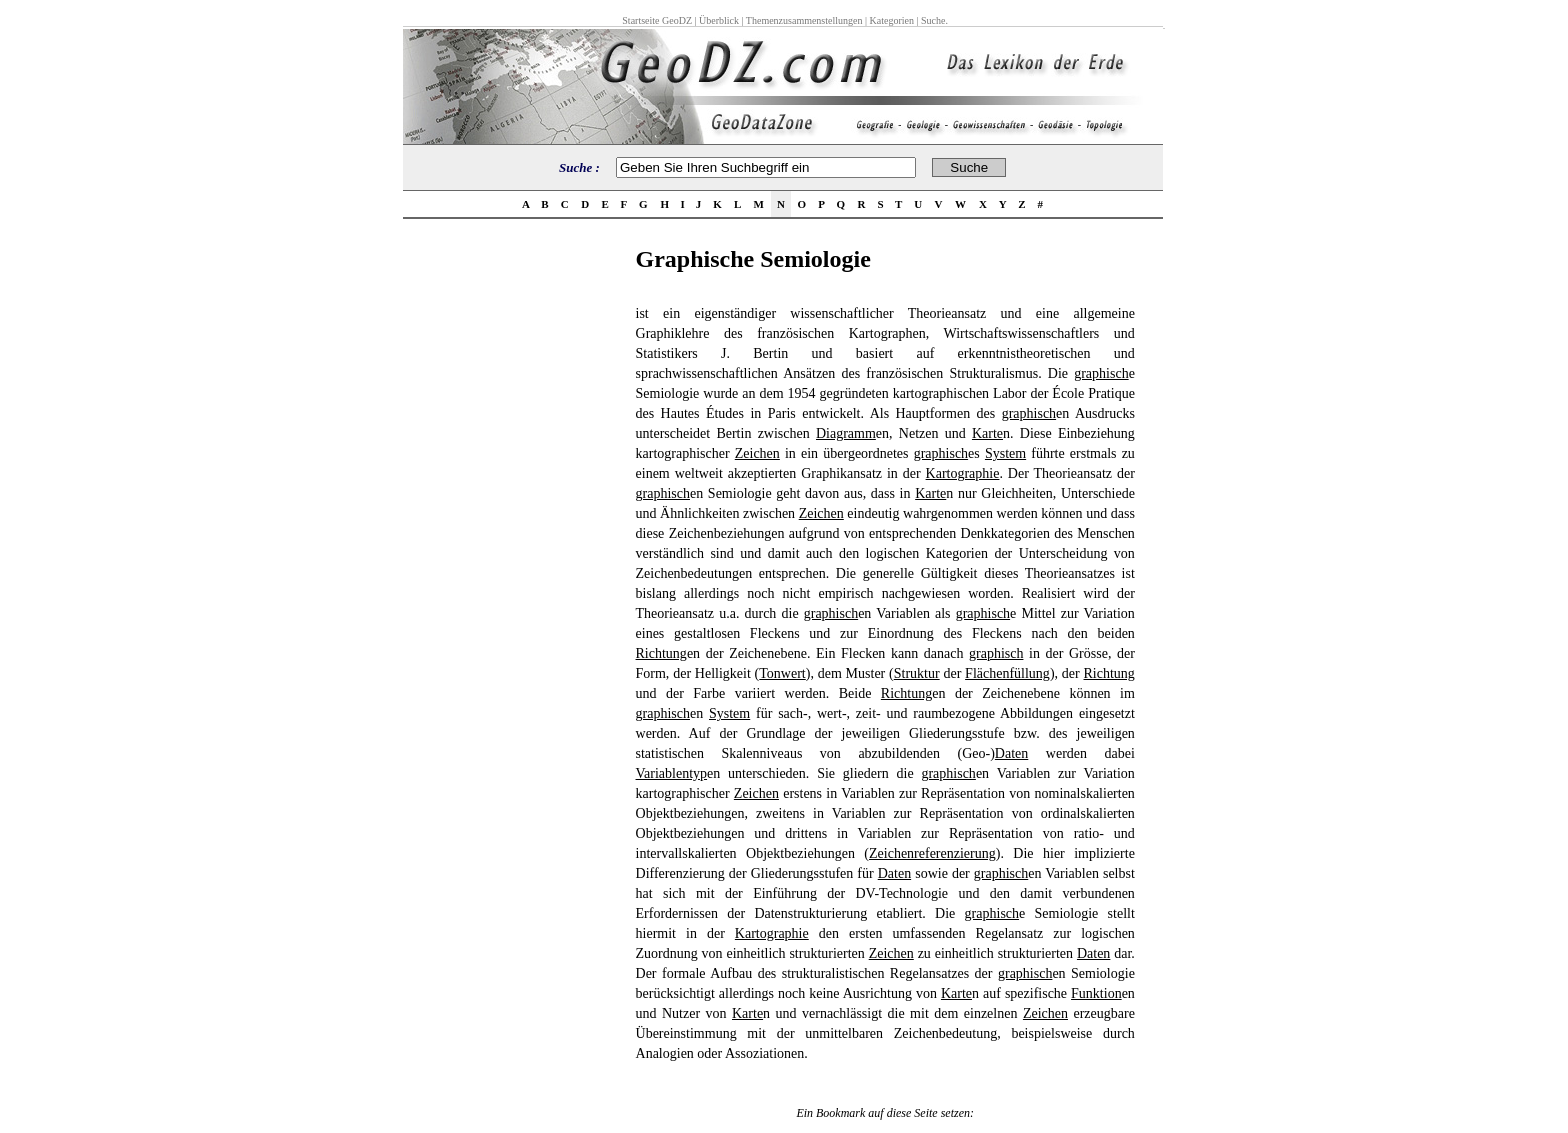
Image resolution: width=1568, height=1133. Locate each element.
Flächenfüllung (1007, 673)
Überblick (719, 20)
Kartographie (963, 473)
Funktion (1096, 993)
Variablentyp (672, 773)
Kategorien (892, 20)
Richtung (661, 653)
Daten (1011, 753)
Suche (933, 20)
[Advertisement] (513, 546)
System (1005, 453)
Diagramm (846, 433)
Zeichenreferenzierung (932, 853)
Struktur (917, 673)
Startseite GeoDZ (657, 20)
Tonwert (782, 673)
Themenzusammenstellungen (804, 20)
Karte (987, 433)
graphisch (1101, 373)
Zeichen (757, 453)
